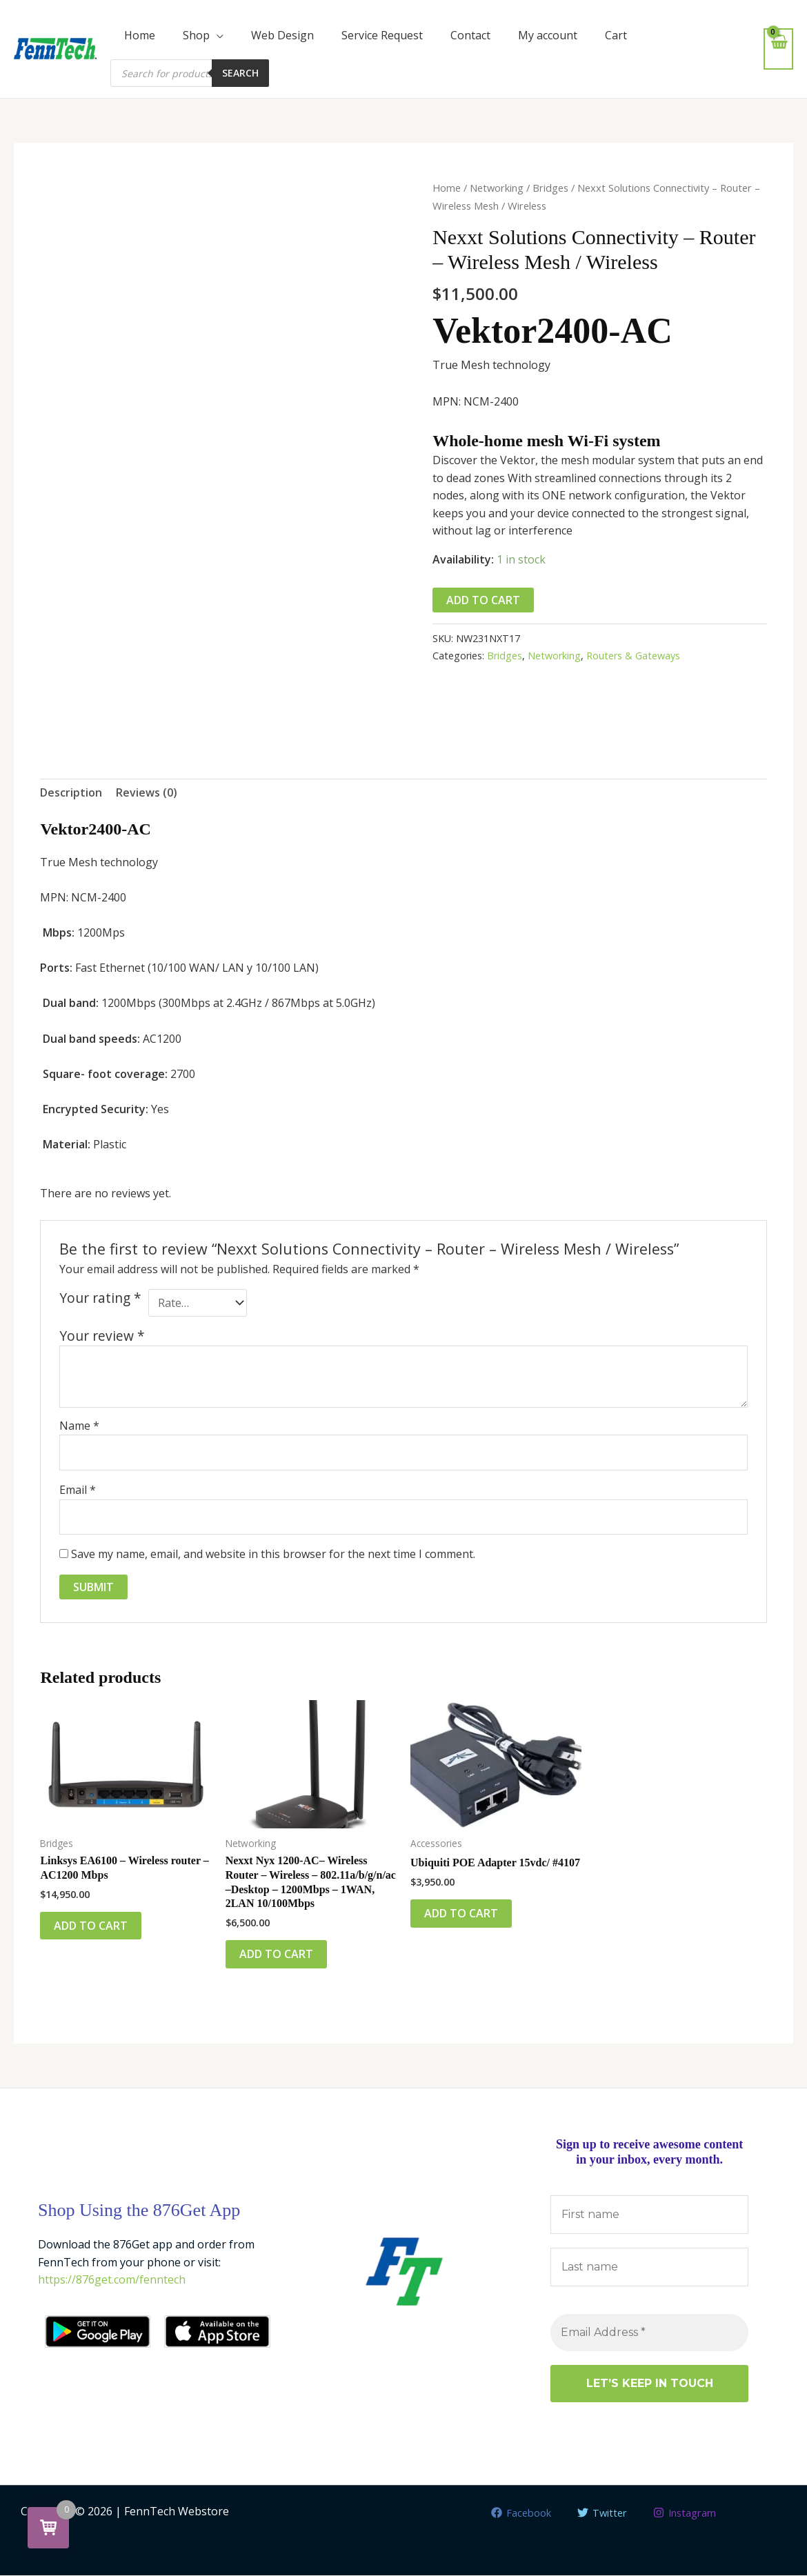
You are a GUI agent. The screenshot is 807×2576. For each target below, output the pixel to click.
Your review (102, 1335)
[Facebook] (516, 2512)
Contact (470, 35)
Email (77, 1490)
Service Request (382, 35)
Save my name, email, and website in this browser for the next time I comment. (273, 1554)
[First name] (649, 2215)
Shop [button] (196, 35)
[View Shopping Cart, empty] (778, 48)
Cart (616, 35)
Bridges (550, 187)
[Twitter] (601, 2512)
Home (139, 35)
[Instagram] (689, 2512)
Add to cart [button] (91, 1925)
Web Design (282, 35)
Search (240, 72)
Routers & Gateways (633, 655)
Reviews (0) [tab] (146, 793)
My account (547, 35)
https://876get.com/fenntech (112, 2280)
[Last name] (649, 2267)
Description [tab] (71, 793)
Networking (497, 187)
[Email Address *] (649, 2333)
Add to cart (483, 600)
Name (79, 1425)
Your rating (100, 1298)
